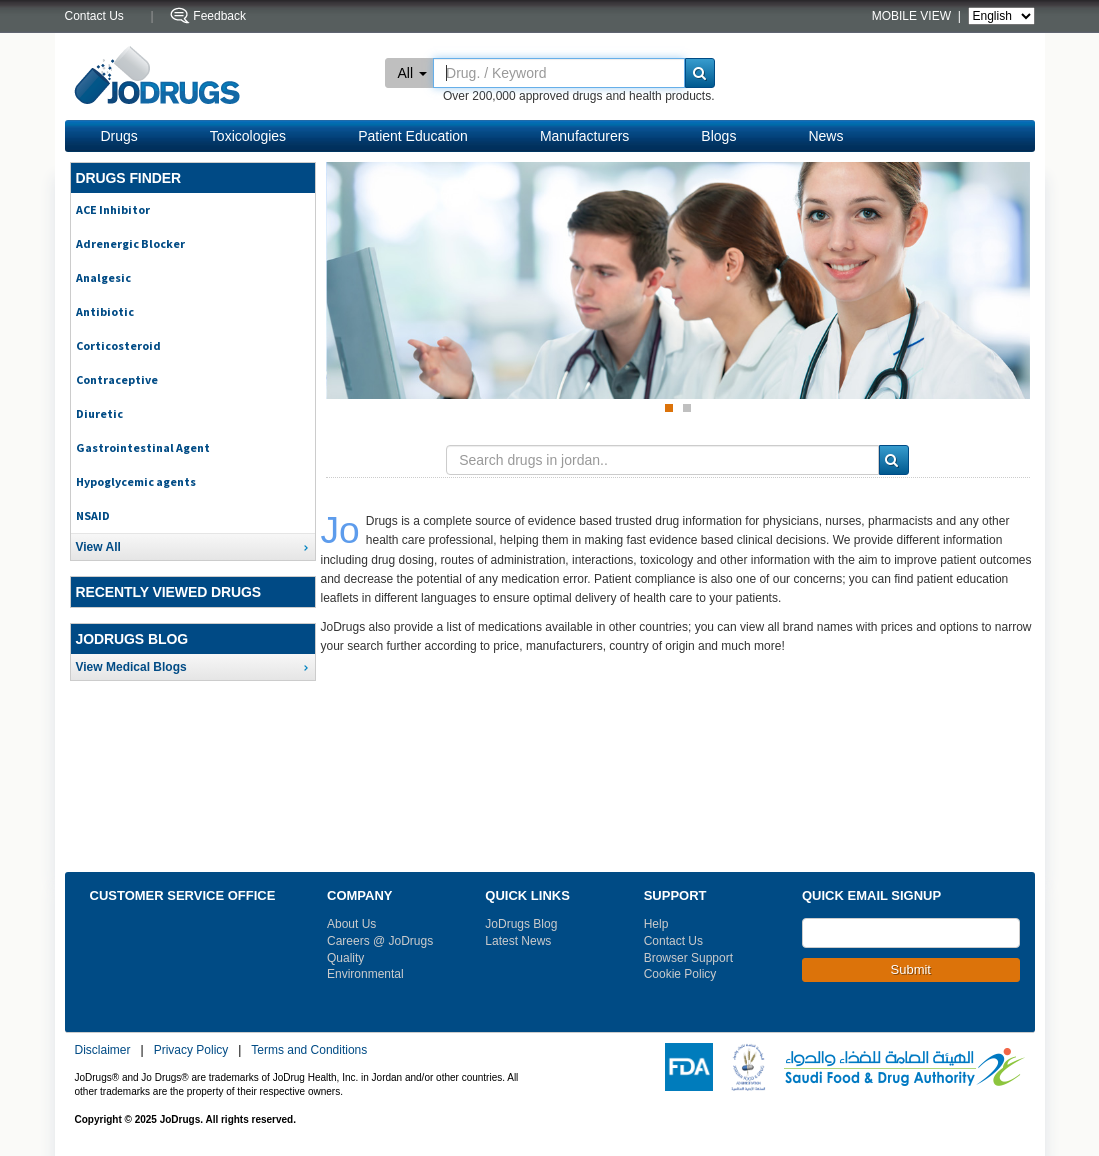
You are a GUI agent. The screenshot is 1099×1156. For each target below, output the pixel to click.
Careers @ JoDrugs (380, 941)
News (825, 136)
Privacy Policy (191, 1050)
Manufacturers (584, 136)
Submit (911, 969)
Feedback (219, 16)
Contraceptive (117, 379)
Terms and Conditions (309, 1050)
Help (656, 924)
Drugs (119, 136)
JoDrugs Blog (521, 924)
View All (98, 547)
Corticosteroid (118, 345)
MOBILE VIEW (913, 16)
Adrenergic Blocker (130, 243)
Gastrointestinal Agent (143, 447)
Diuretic (99, 413)
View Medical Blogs (131, 667)
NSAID (93, 515)
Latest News (518, 941)
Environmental (365, 974)
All (413, 73)
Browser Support (688, 958)
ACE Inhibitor (113, 209)
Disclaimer (103, 1050)
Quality (345, 958)
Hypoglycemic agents (136, 481)
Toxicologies (248, 136)
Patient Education (413, 136)
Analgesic (103, 277)
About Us (351, 924)
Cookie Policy (680, 974)
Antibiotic (105, 311)
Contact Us (673, 941)
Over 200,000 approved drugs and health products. (579, 96)
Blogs (718, 136)
